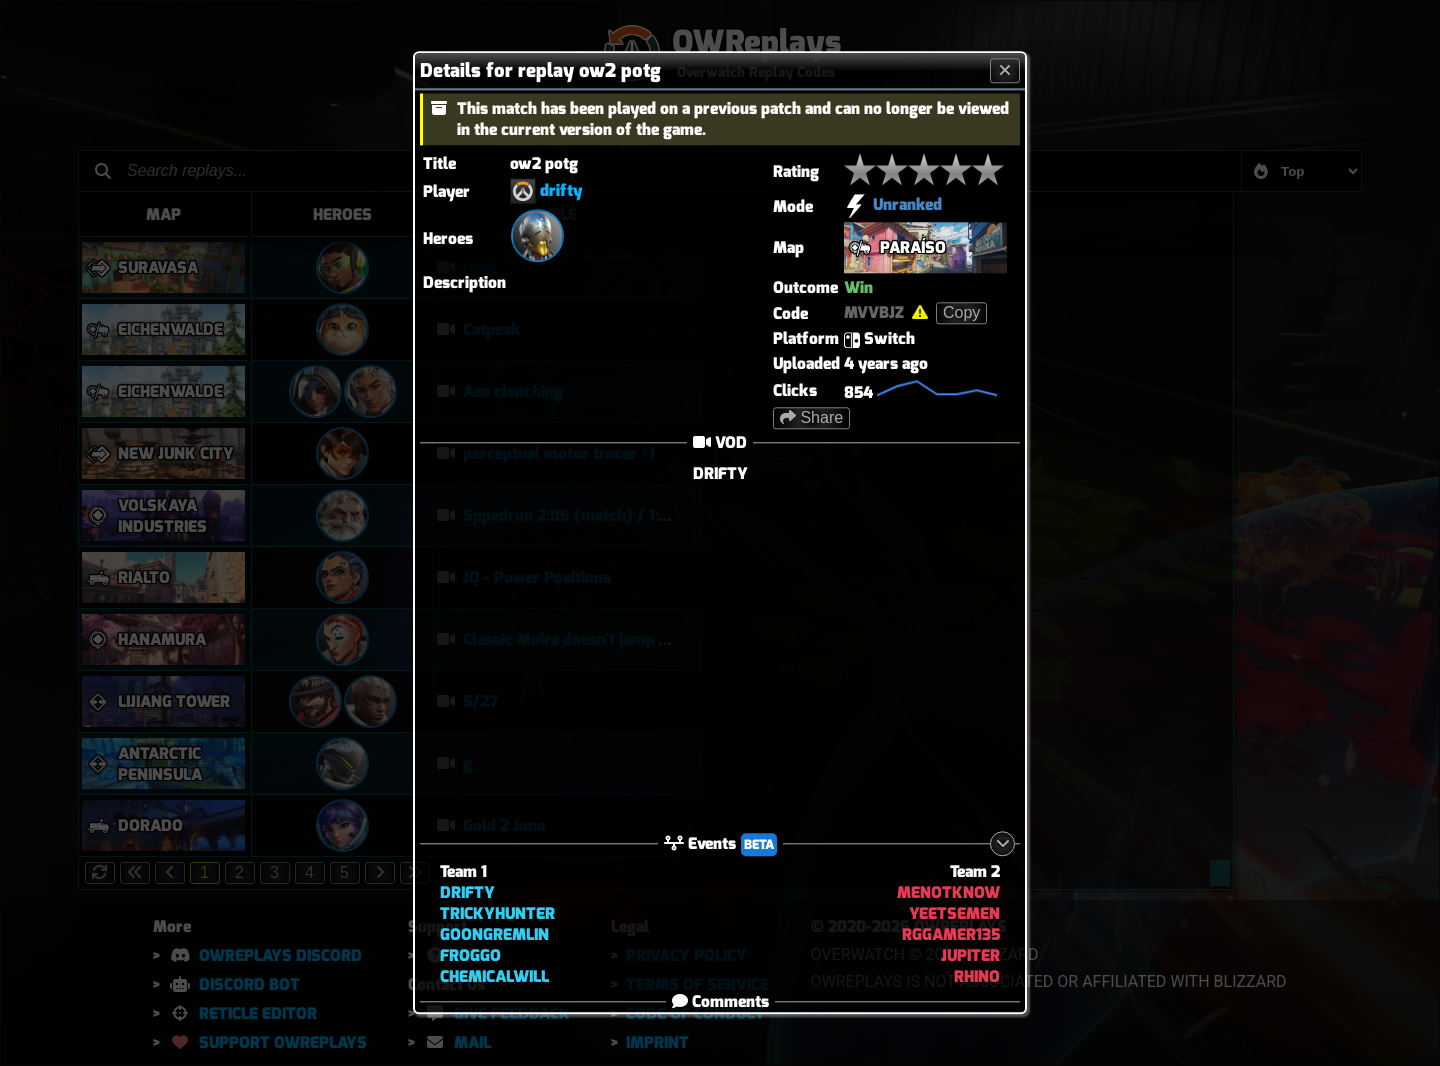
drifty (561, 190)
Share (811, 417)
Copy (961, 312)
